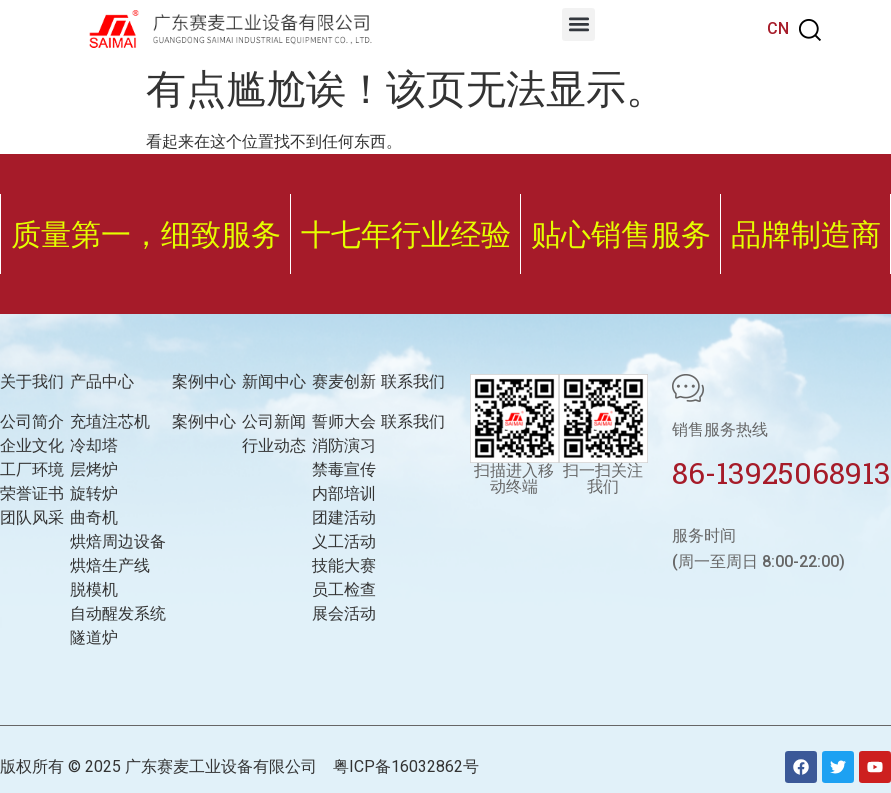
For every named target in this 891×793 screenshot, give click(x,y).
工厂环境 (32, 469)
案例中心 (204, 421)
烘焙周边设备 (118, 541)
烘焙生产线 (110, 565)
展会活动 (344, 613)
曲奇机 (94, 517)
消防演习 (344, 445)
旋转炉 (94, 493)
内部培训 (344, 493)
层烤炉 (94, 469)
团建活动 (344, 517)
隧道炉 (94, 637)
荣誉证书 (32, 493)
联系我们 (413, 421)
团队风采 (32, 517)
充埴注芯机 (110, 421)
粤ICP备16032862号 (406, 766)
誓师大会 (344, 421)
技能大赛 (344, 565)
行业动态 (274, 445)
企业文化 (32, 445)
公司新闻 (274, 421)
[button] (578, 24)
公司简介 (32, 421)
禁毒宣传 (344, 469)
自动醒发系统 (118, 613)
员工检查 (344, 589)
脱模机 (94, 589)
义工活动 (344, 541)
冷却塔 (94, 445)
